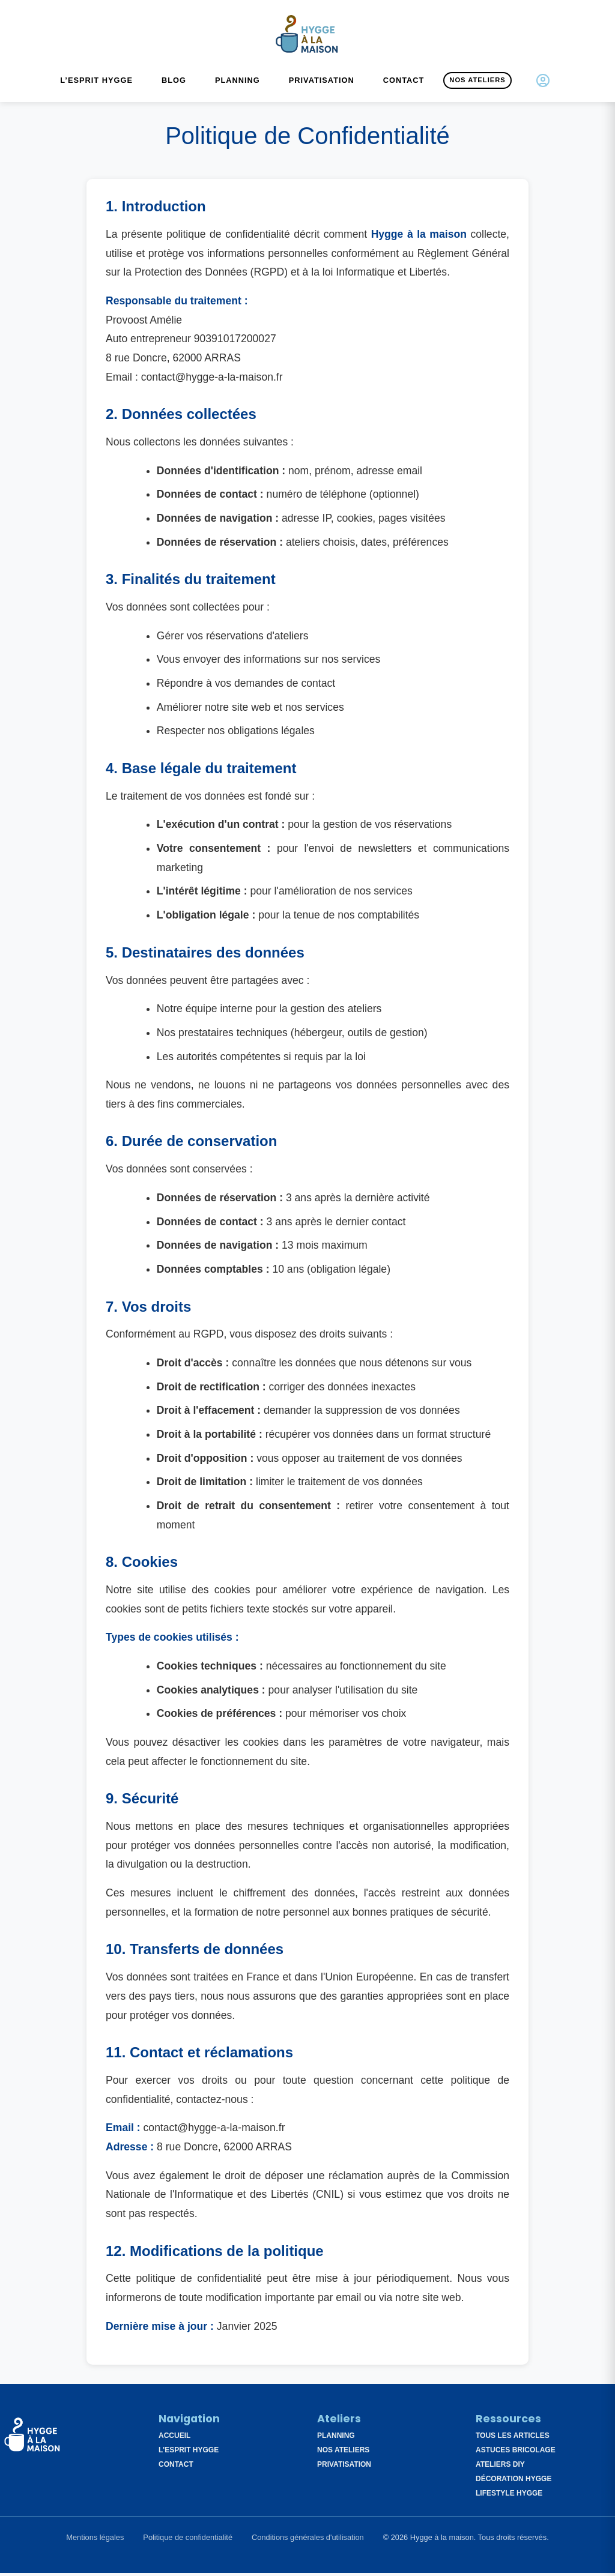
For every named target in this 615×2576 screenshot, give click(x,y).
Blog (174, 83)
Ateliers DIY (500, 2468)
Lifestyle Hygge (509, 2497)
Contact (404, 83)
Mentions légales (95, 2540)
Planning (237, 83)
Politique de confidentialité (187, 2540)
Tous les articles (513, 2439)
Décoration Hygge (513, 2482)
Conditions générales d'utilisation (308, 2540)
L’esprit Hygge (96, 83)
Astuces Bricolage (516, 2453)
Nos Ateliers (477, 83)
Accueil (174, 2439)
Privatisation (321, 83)
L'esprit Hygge (189, 2453)
